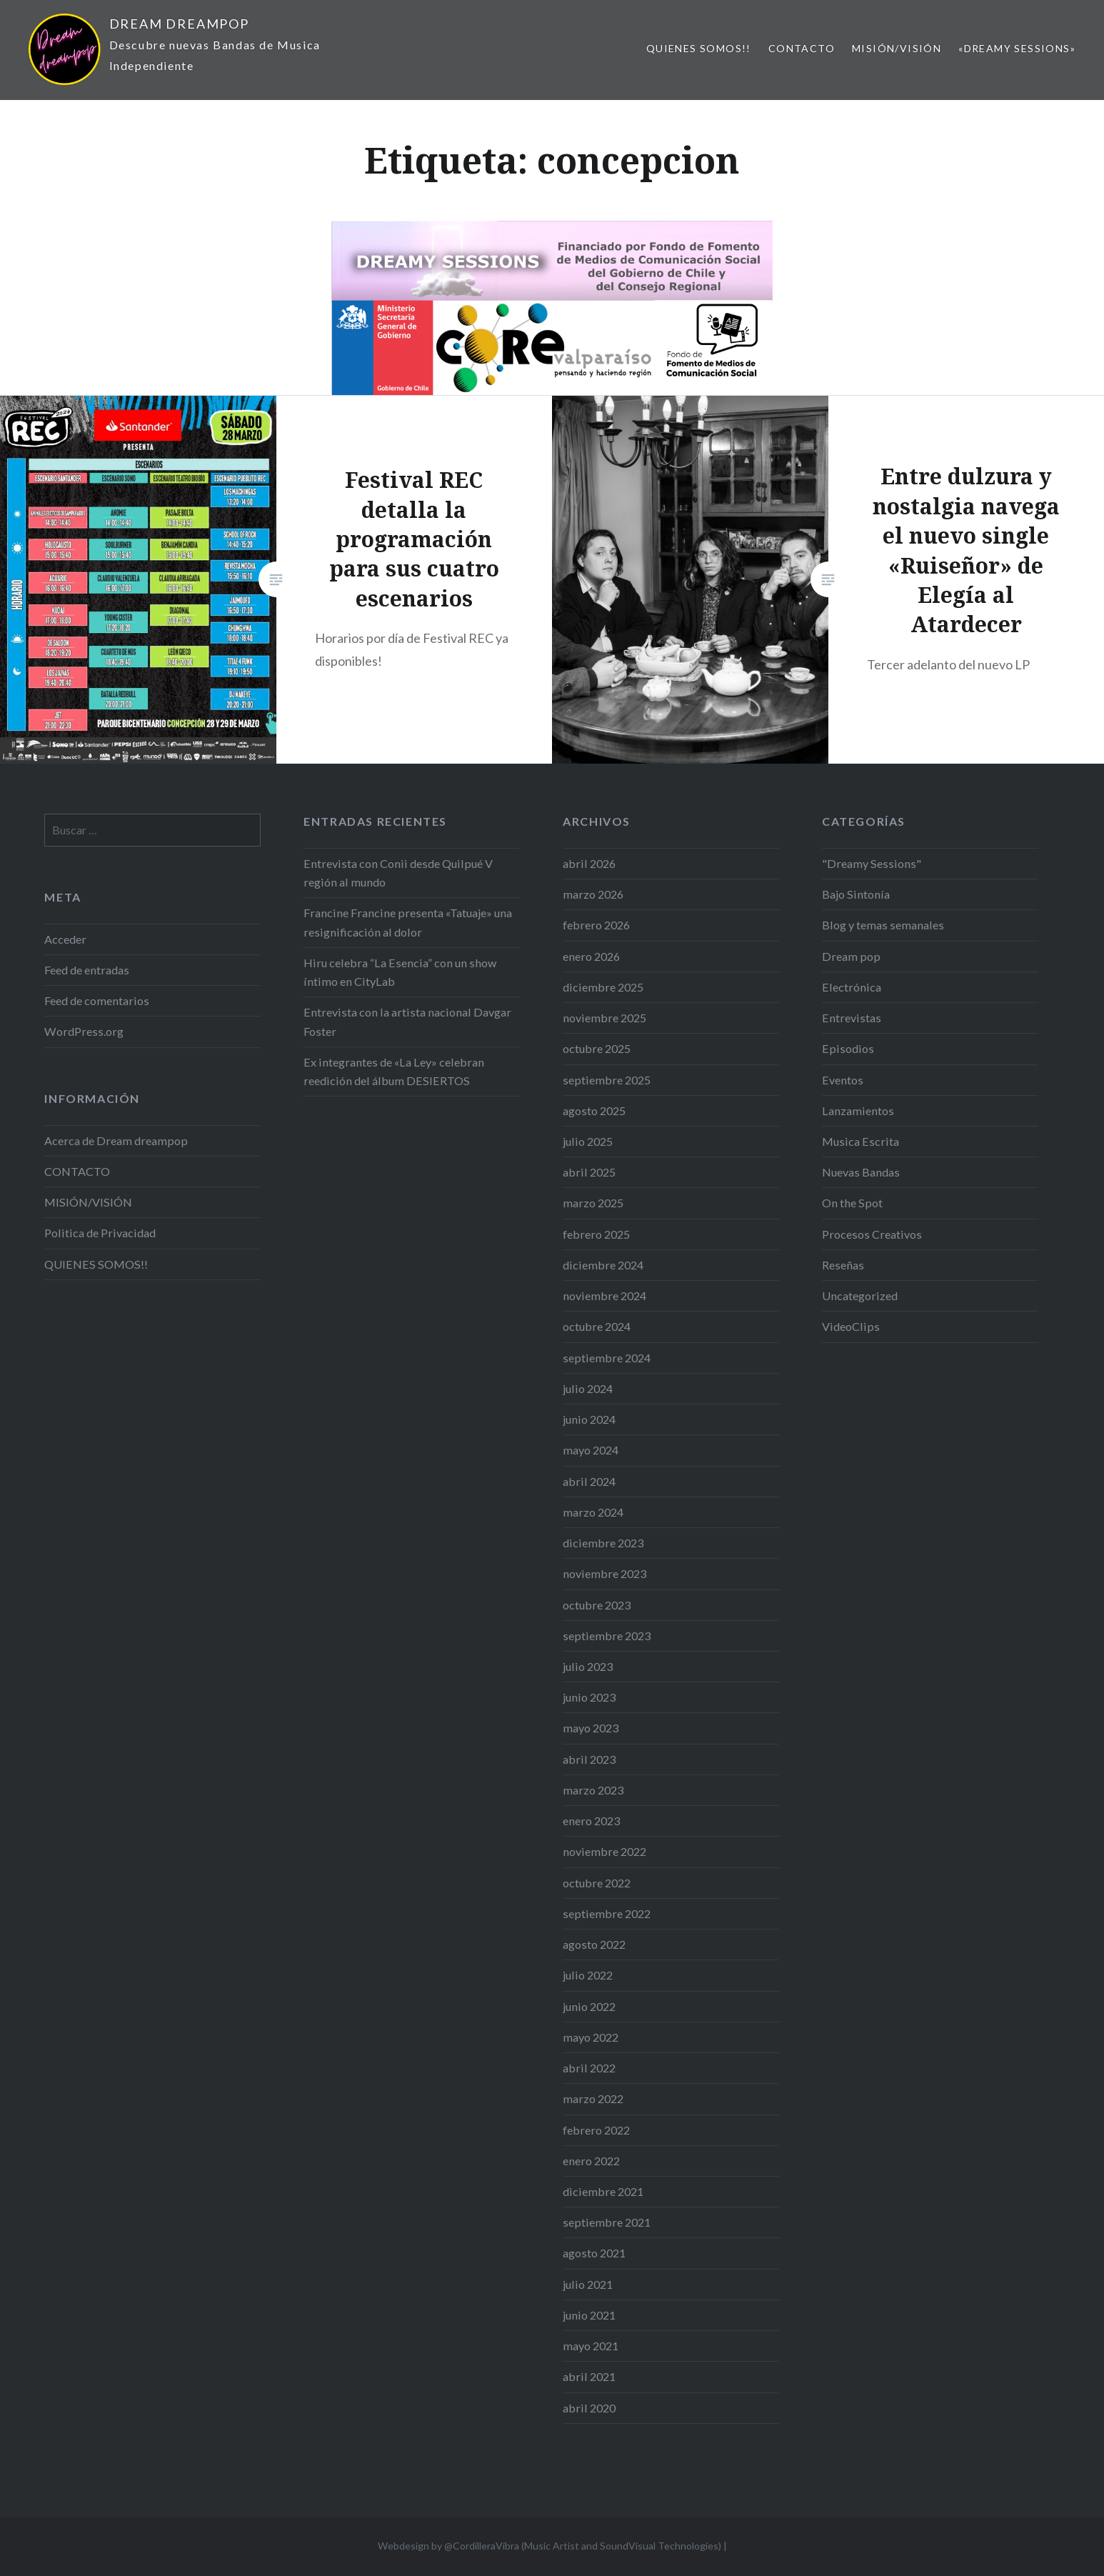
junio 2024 (589, 1419)
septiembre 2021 (607, 2222)
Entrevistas (851, 1017)
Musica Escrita (860, 1141)
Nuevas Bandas (861, 1172)
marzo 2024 (593, 1512)
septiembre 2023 (607, 1635)
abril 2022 (589, 2068)
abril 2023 (589, 1759)
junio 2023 (589, 1697)
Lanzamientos (858, 1110)
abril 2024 (589, 1481)
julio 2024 (588, 1388)
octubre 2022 (597, 1882)
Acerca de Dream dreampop (116, 1140)
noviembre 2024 (604, 1295)
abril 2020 (589, 2408)
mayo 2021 (590, 2345)
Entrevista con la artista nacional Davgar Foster (407, 1021)
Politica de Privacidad (100, 1232)
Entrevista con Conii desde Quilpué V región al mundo (398, 873)
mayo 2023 (590, 1727)
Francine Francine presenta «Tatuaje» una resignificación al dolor (407, 922)
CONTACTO (801, 48)
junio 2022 (589, 2006)
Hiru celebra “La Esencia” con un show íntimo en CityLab (399, 972)
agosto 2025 (594, 1110)
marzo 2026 (593, 894)
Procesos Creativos (872, 1234)
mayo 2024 (590, 1450)
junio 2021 (589, 2315)
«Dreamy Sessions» (1016, 48)
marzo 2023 (593, 1790)
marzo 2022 (593, 2098)
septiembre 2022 (607, 1913)
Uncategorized (860, 1295)
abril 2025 (589, 1172)
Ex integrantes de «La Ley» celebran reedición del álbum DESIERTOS (393, 1071)
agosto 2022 (594, 1944)
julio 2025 (588, 1141)
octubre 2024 (597, 1326)
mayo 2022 (590, 2037)
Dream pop (851, 956)
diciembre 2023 (603, 1542)
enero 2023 (591, 1820)
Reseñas (843, 1265)
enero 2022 (591, 2160)
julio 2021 (588, 2284)
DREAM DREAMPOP (179, 23)
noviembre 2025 (604, 1017)
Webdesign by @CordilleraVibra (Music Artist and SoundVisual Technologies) (549, 2546)
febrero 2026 (596, 925)
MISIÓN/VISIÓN (896, 48)
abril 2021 (589, 2376)
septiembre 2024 (607, 1357)
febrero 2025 (596, 1234)
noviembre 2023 (604, 1573)
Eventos (842, 1080)
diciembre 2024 (603, 1265)
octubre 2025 (597, 1048)
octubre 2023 (597, 1605)
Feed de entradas (86, 970)
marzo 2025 (593, 1202)
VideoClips (851, 1326)
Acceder (65, 939)
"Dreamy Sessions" (871, 863)
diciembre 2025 (603, 987)
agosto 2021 (594, 2253)
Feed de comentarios (96, 1000)
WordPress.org (84, 1031)
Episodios (848, 1048)
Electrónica (851, 987)
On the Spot (852, 1202)
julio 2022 (588, 1975)
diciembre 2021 (603, 2191)
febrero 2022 (596, 2130)
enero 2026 (591, 956)
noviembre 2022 (604, 1851)
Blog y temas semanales (883, 925)
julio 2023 (588, 1666)
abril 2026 (589, 863)
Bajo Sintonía (856, 894)
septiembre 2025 (607, 1080)
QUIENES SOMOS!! (698, 48)
